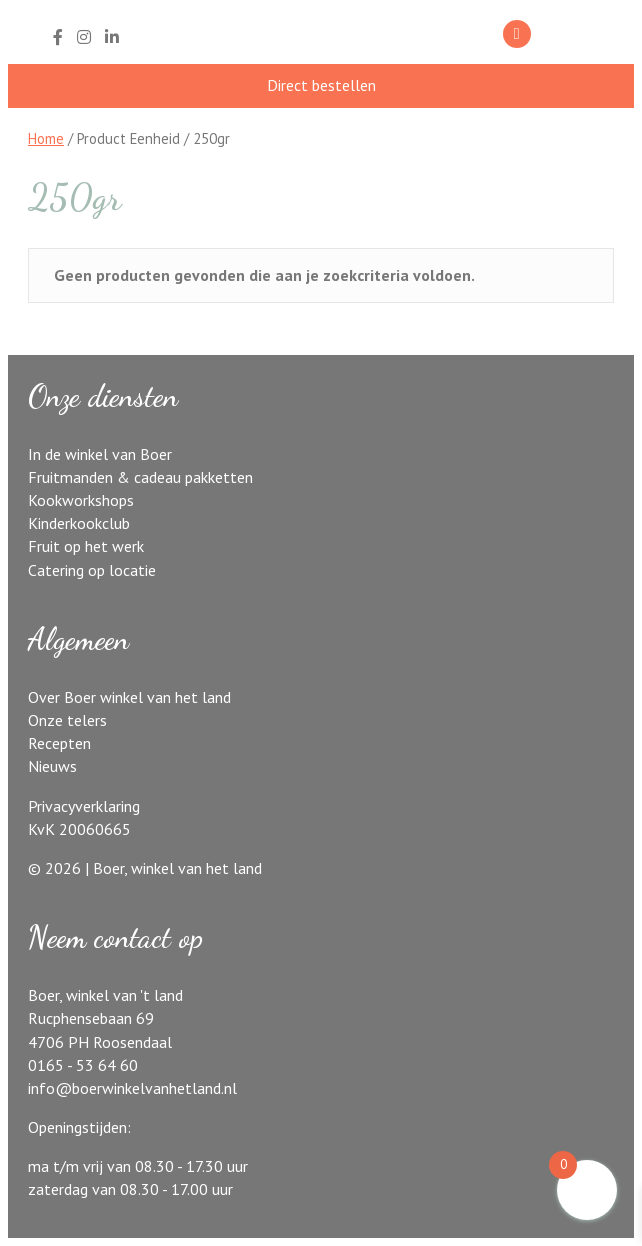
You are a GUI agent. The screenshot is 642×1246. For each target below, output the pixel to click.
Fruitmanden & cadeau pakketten (140, 477)
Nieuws (52, 766)
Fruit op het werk (86, 546)
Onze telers (67, 720)
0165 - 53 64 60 (83, 1065)
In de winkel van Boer (100, 454)
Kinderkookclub (79, 523)
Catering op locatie (92, 570)
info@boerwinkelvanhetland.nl (132, 1088)
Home (46, 138)
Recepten (59, 743)
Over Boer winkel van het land (129, 697)
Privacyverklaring (84, 806)
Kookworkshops (81, 500)
